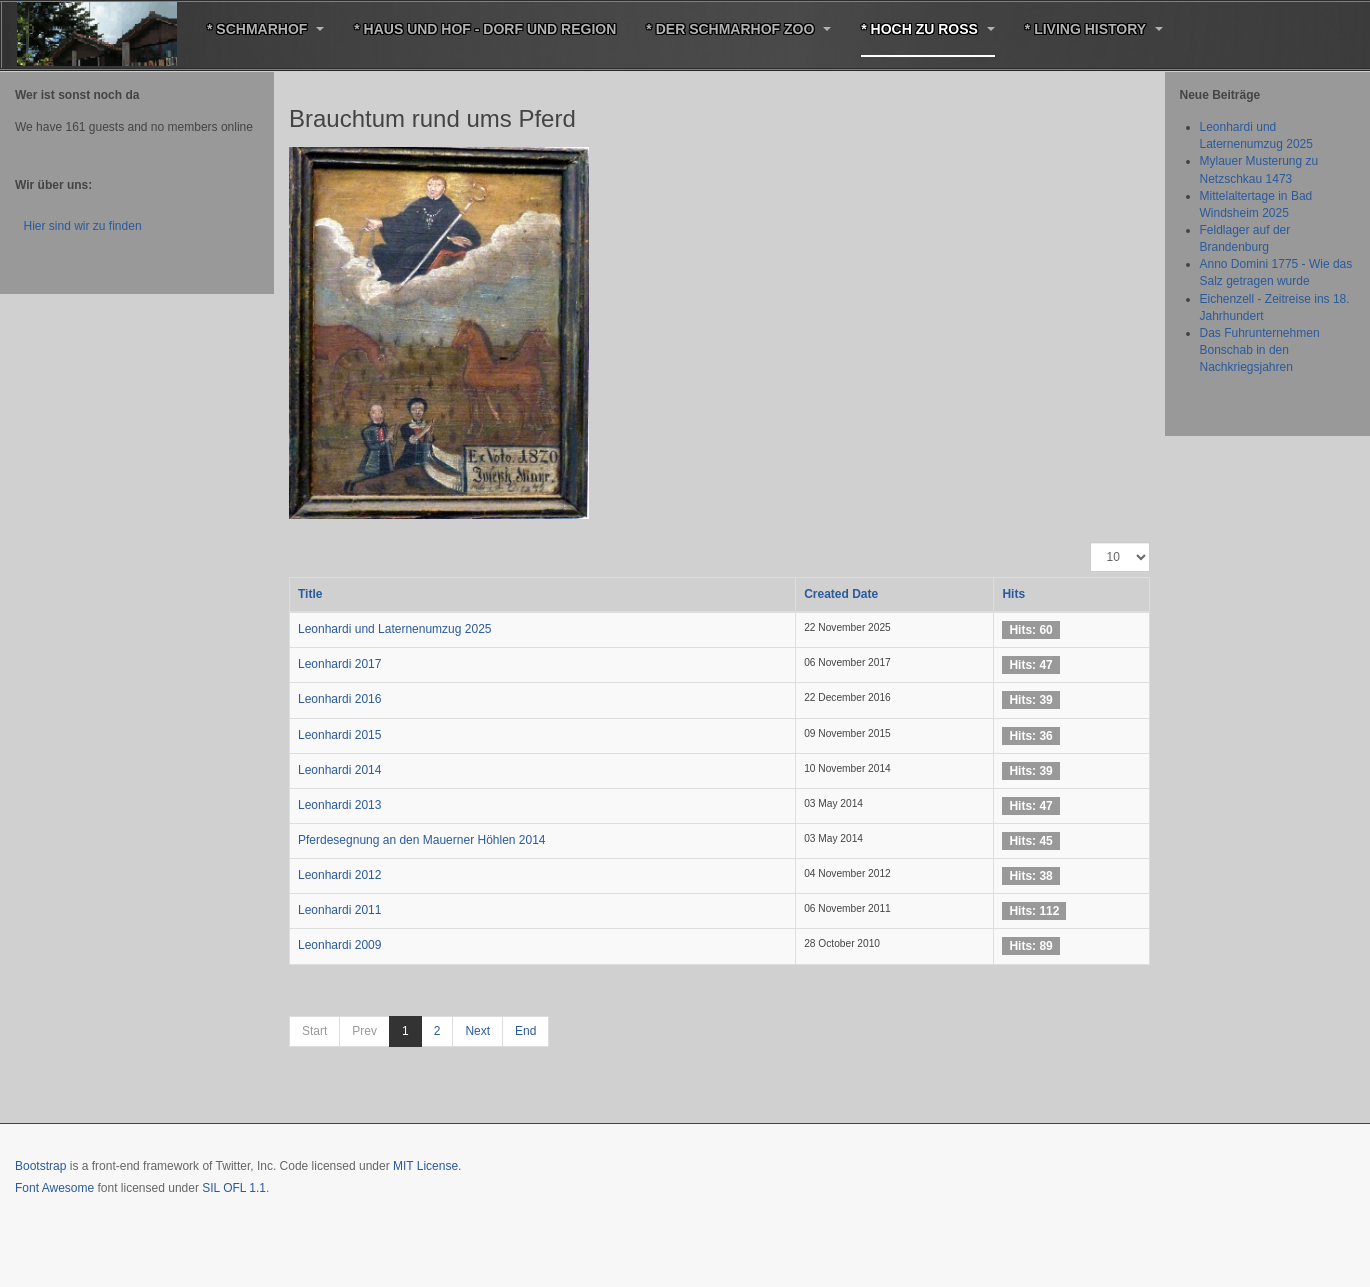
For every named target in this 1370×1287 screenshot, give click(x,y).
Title (310, 594)
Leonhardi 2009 (339, 945)
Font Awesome (54, 1188)
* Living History (1094, 29)
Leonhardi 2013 (339, 805)
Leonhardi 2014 (339, 770)
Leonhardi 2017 (339, 664)
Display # (1090, 542)
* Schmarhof (265, 29)
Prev (364, 1031)
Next (477, 1031)
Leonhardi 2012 (339, 875)
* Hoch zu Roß (928, 29)
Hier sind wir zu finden (83, 226)
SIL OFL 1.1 (234, 1188)
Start (314, 1031)
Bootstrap (40, 1166)
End (525, 1031)
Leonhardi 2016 (339, 699)
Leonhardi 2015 (339, 735)
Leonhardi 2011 (339, 910)
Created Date (841, 594)
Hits (1013, 594)
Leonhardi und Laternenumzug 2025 (395, 629)
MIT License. (427, 1166)
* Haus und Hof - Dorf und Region (485, 29)
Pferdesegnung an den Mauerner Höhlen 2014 (422, 840)
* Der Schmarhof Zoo (738, 29)
